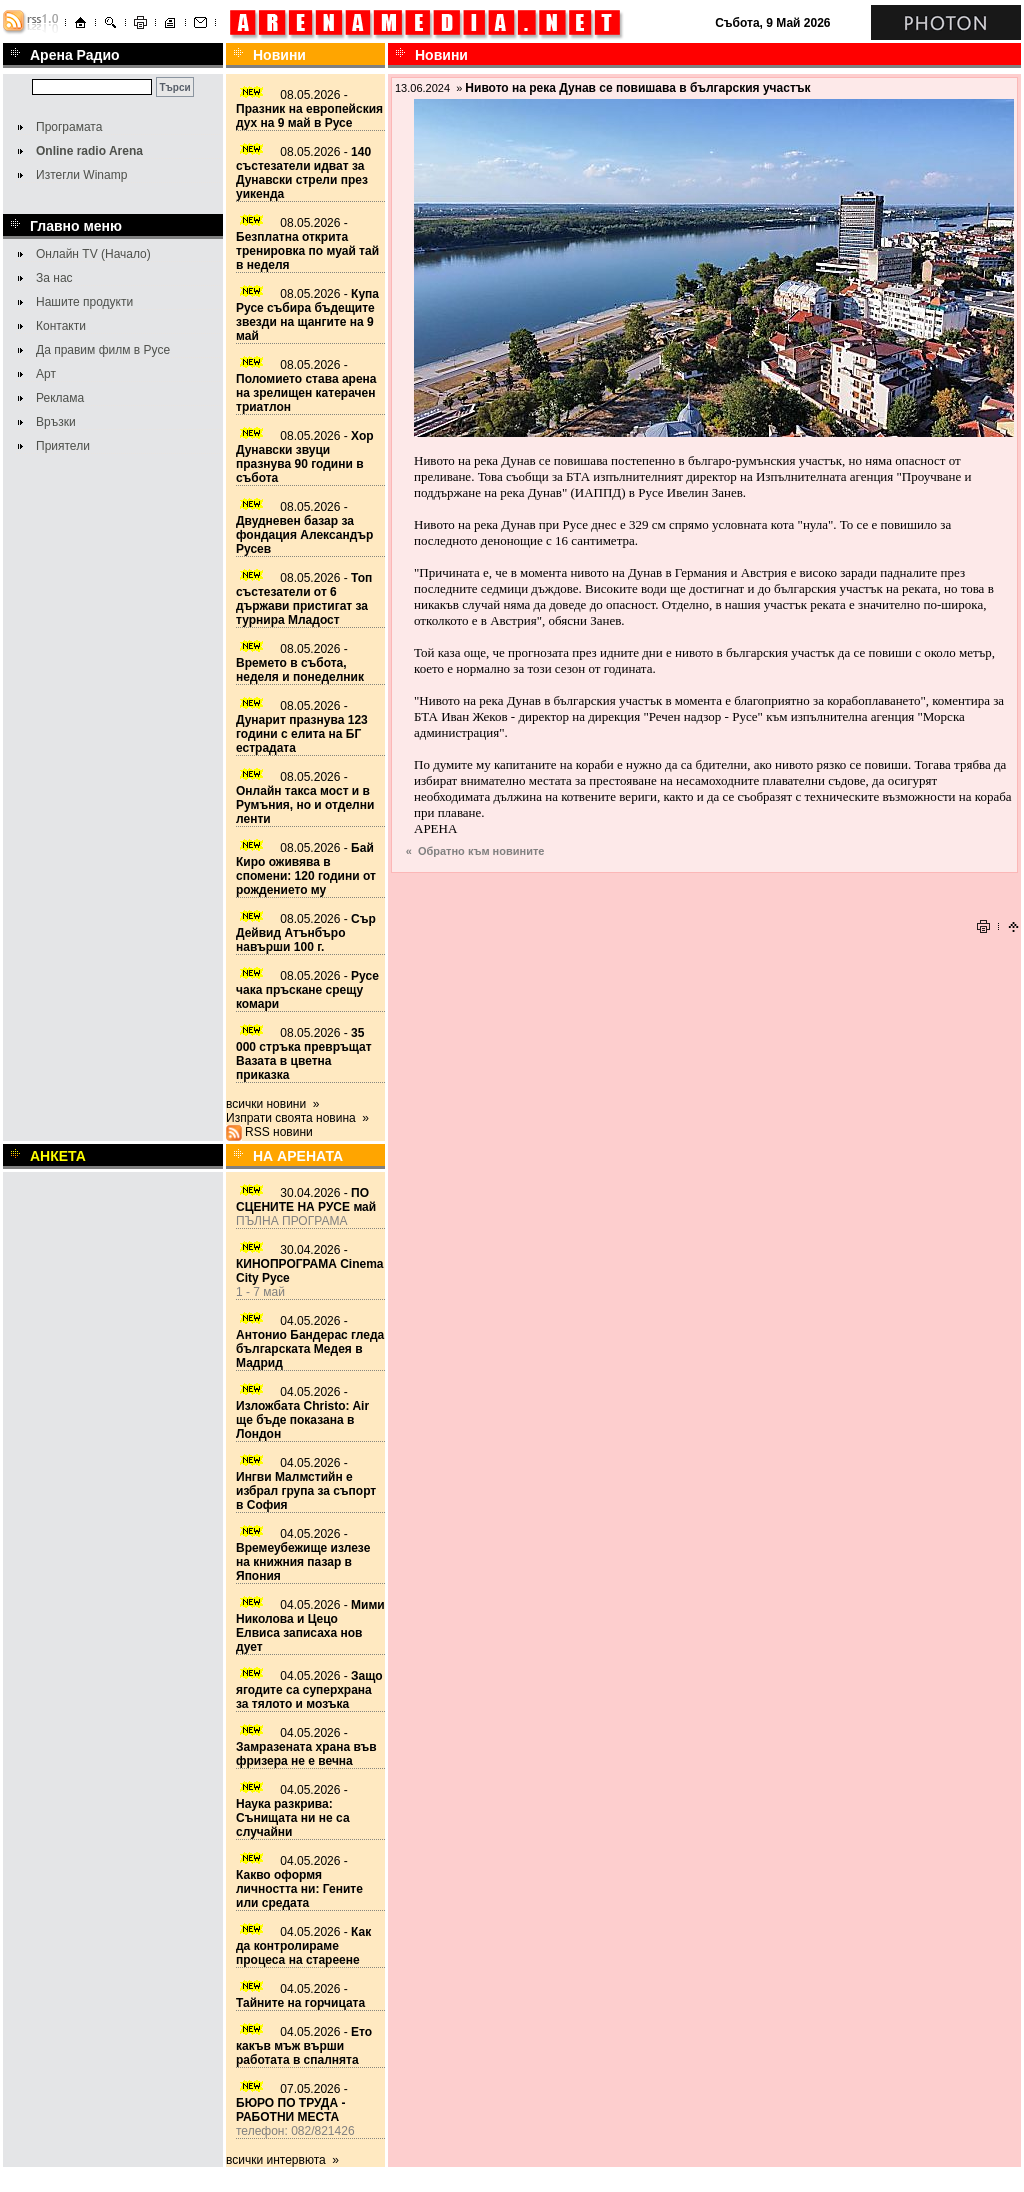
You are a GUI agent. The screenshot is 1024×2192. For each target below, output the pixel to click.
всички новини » (273, 1104)
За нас (54, 278)
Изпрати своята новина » (297, 1118)
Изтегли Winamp (81, 175)
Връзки (56, 422)
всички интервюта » (282, 2160)
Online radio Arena (89, 151)
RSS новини (279, 1132)
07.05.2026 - (292, 2103)
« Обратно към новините (475, 851)
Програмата (69, 127)
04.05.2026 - (310, 1342)
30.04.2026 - (306, 1200)
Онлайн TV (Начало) (93, 254)
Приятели (63, 446)
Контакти (61, 326)
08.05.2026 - (309, 109)
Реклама (60, 398)
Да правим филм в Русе (103, 350)
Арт (46, 374)
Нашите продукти (84, 302)
